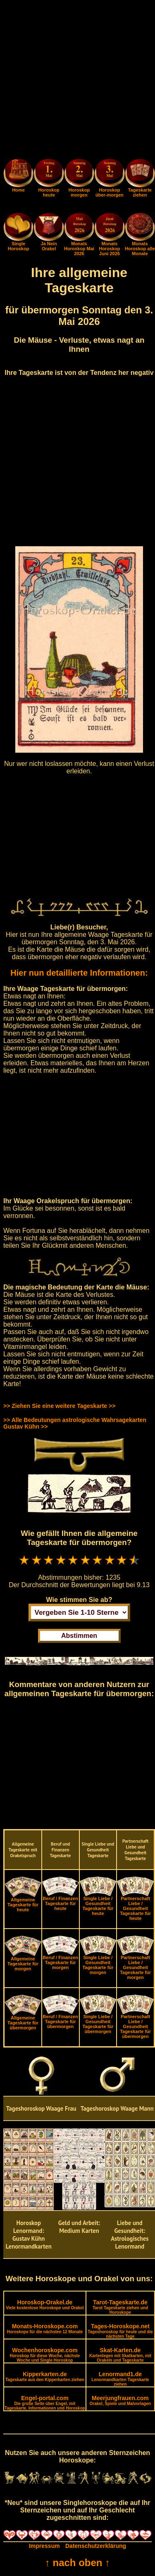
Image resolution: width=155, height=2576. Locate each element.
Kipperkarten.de (44, 2376)
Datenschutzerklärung (95, 2546)
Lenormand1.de (120, 2378)
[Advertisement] (77, 80)
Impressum (44, 2546)
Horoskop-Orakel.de (44, 2304)
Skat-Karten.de (120, 2355)
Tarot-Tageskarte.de (120, 2307)
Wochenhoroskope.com (45, 2355)
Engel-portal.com (45, 2402)
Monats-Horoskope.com (45, 2328)
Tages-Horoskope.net (120, 2331)
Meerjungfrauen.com (120, 2400)
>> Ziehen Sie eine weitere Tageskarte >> (59, 1406)
